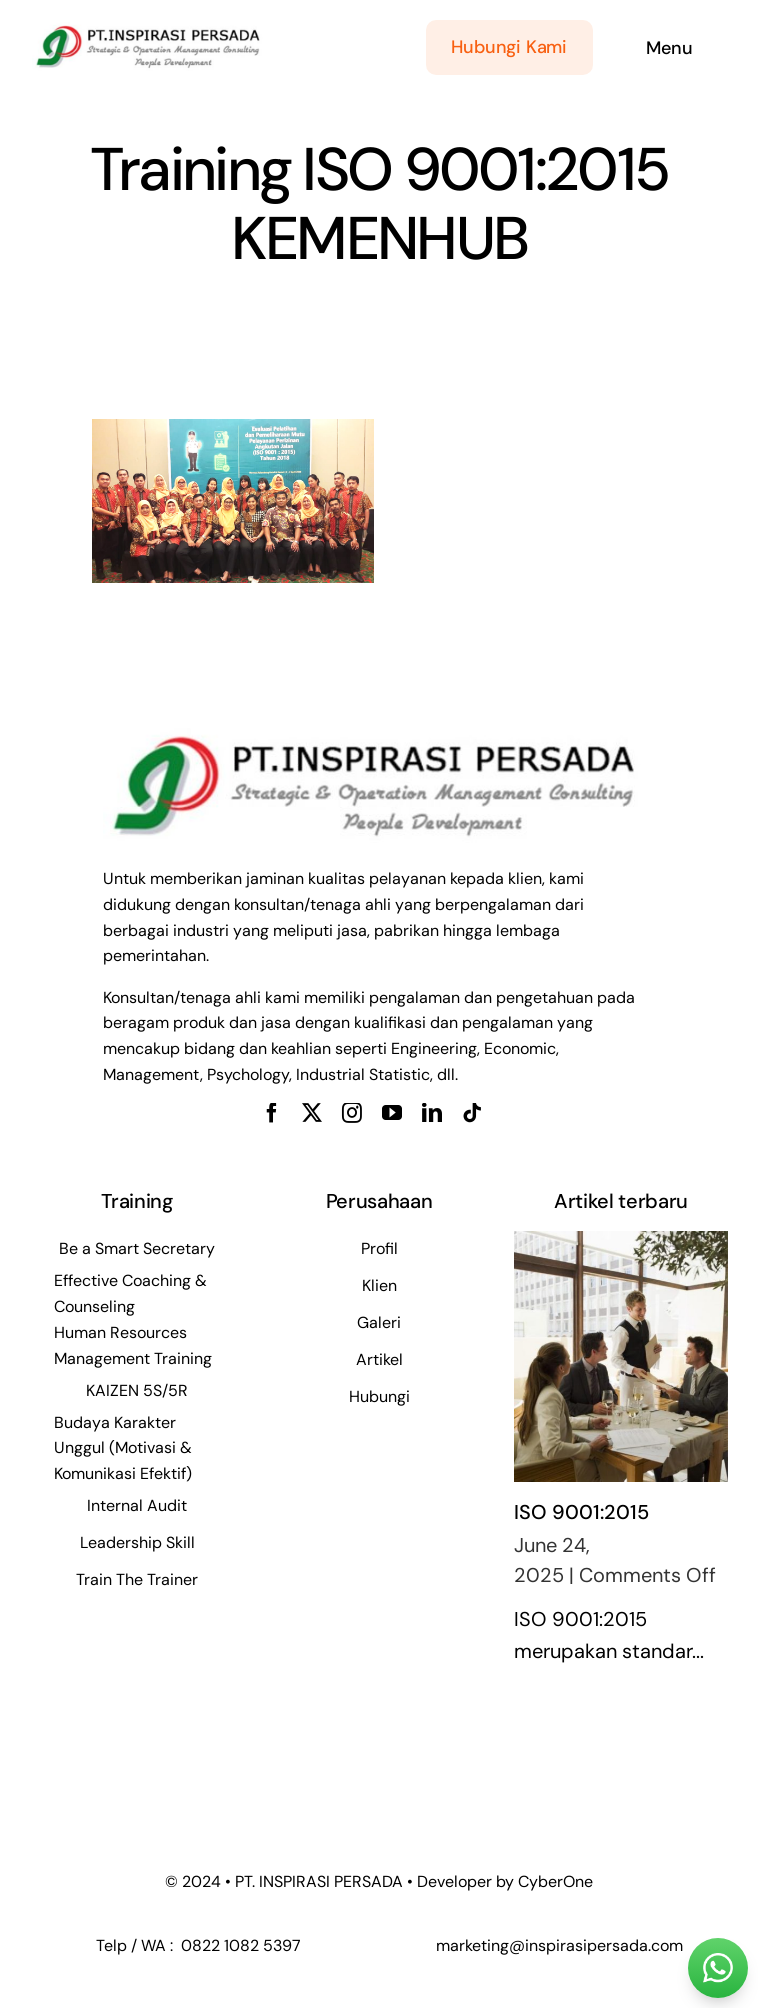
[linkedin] (432, 1113)
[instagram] (352, 1113)
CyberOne (555, 1881)
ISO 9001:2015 (581, 1512)
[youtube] (392, 1113)
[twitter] (312, 1113)
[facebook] (272, 1113)
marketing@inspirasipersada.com (559, 1945)
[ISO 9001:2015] (621, 1356)
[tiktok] (472, 1113)
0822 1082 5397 (239, 1945)
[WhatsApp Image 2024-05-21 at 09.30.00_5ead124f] (147, 29)
